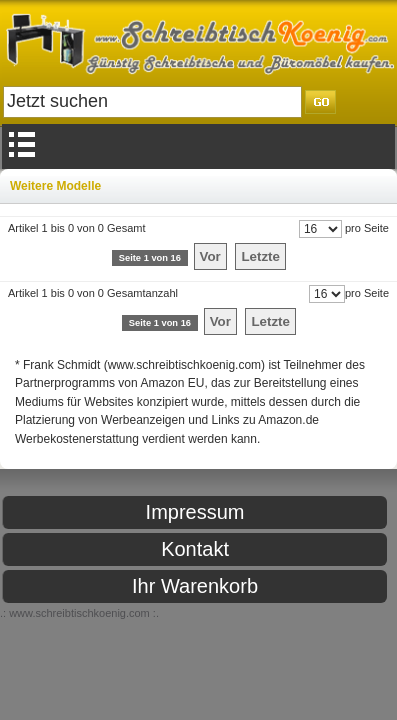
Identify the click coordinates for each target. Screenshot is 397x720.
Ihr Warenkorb (195, 586)
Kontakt (195, 549)
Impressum (195, 512)
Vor (210, 256)
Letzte (260, 256)
